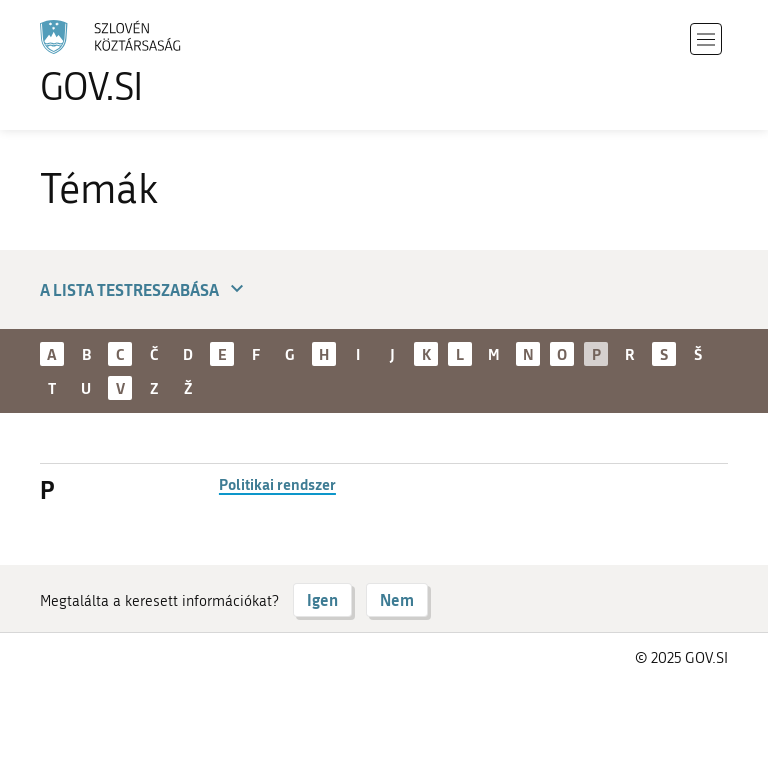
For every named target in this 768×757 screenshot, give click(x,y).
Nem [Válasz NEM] (397, 599)
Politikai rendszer (277, 484)
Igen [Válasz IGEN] (322, 599)
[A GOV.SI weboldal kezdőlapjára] (140, 62)
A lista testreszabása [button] (144, 289)
